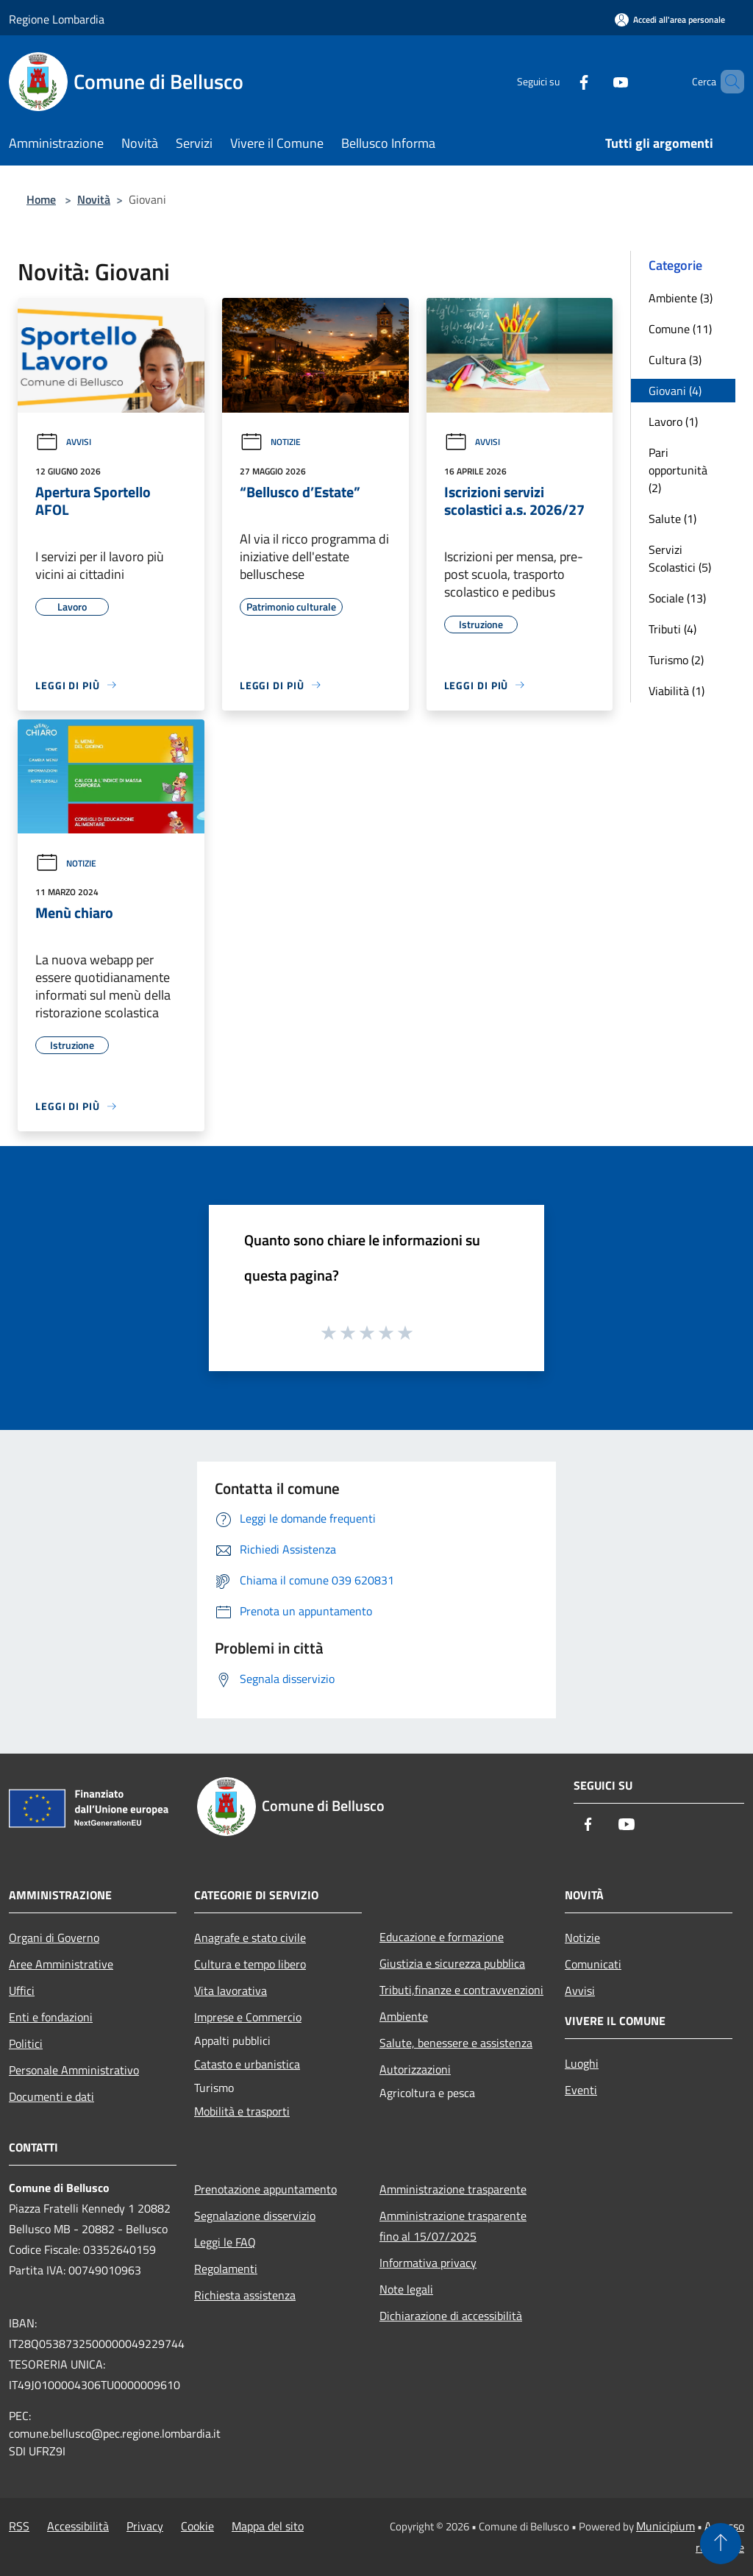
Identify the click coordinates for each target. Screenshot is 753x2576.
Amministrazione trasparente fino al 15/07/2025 (453, 2226)
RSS (19, 2526)
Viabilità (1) (676, 691)
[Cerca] (726, 81)
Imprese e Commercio (247, 2017)
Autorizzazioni (415, 2069)
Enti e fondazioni (51, 2017)
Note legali (406, 2289)
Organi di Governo (54, 1937)
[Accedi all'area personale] (670, 19)
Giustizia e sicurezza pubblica (452, 1963)
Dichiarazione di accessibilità (450, 2315)
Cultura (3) (675, 360)
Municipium (665, 2526)
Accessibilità (78, 2526)
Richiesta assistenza (245, 2295)
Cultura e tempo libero (250, 1964)
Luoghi (582, 2063)
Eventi (581, 2090)
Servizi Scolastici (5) (680, 558)
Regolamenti (225, 2268)
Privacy (144, 2526)
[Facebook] (559, 81)
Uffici (22, 1990)
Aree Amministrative (61, 1964)
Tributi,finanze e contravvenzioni (461, 1990)
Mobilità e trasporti (242, 2111)
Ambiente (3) (681, 298)
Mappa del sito (268, 2526)
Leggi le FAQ (225, 2242)
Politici (26, 2043)
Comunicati (593, 1964)
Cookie (197, 2526)
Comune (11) (680, 329)
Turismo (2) (676, 660)
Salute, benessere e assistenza (455, 2043)
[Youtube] (595, 81)
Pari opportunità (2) (678, 470)
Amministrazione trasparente (453, 2189)
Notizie (270, 442)
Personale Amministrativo (74, 2070)
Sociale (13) (677, 598)
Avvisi (63, 442)
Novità (93, 199)
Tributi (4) (672, 629)
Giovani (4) (675, 390)
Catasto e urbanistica (247, 2064)
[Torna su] (720, 2543)
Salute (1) (672, 518)
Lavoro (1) (673, 421)
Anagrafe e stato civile (250, 1937)
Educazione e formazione (441, 1937)
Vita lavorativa (230, 1990)
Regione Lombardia (56, 19)
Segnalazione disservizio (254, 2215)
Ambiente (403, 2016)
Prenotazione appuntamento (265, 2189)
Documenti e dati (51, 2096)
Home (41, 199)
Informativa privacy (428, 2262)
